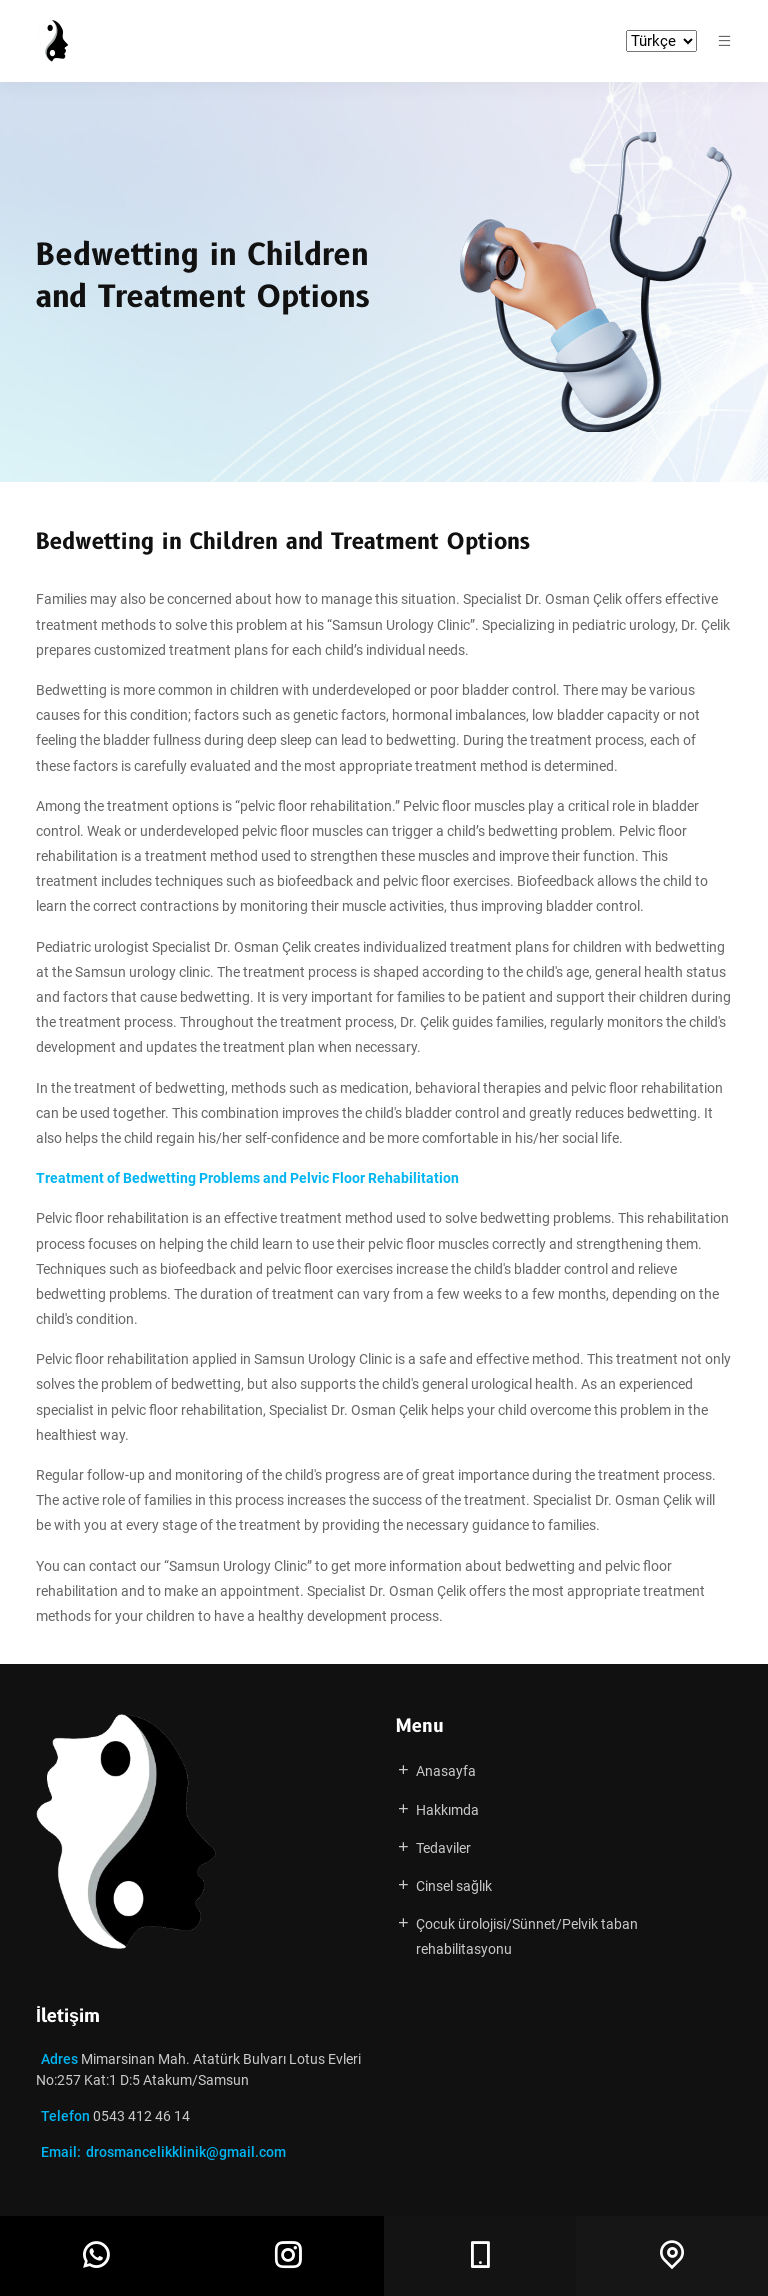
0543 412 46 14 (140, 2116)
